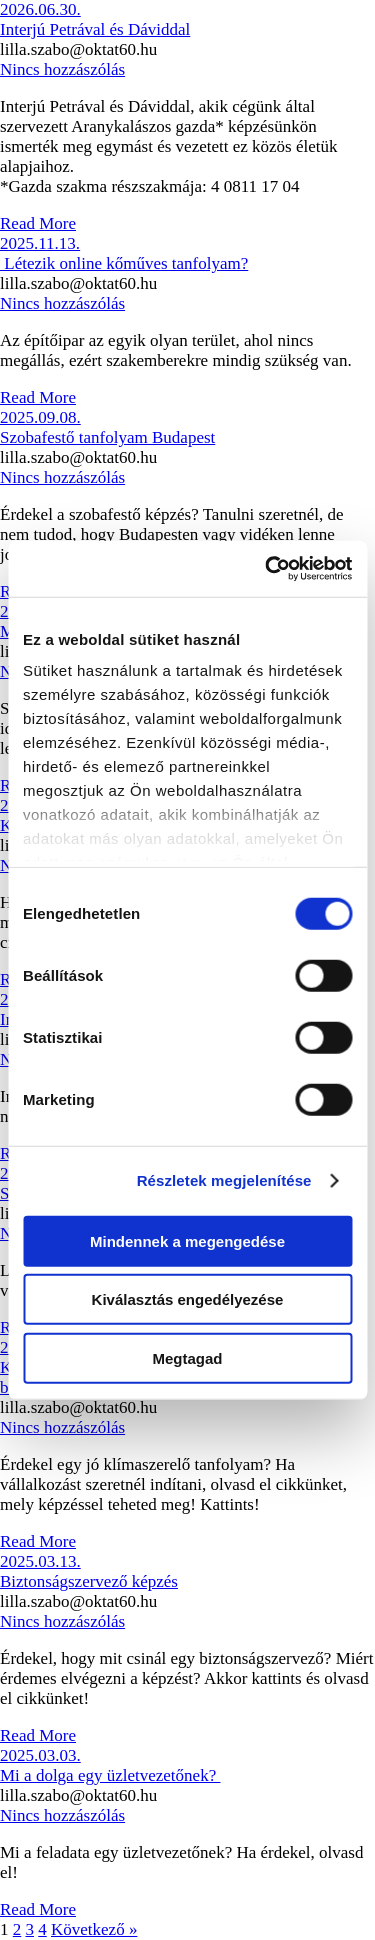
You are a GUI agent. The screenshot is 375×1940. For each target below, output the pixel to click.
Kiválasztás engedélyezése (188, 1299)
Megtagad (187, 1357)
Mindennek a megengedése (187, 1240)
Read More (38, 223)
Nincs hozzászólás (62, 69)
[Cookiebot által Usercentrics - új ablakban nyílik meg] (267, 569)
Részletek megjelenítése (224, 1180)
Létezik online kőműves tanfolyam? (124, 263)
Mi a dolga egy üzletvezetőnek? (110, 1775)
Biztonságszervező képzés (89, 1581)
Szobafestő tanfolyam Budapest (107, 437)
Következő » (94, 1929)
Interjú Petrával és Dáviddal (95, 29)
